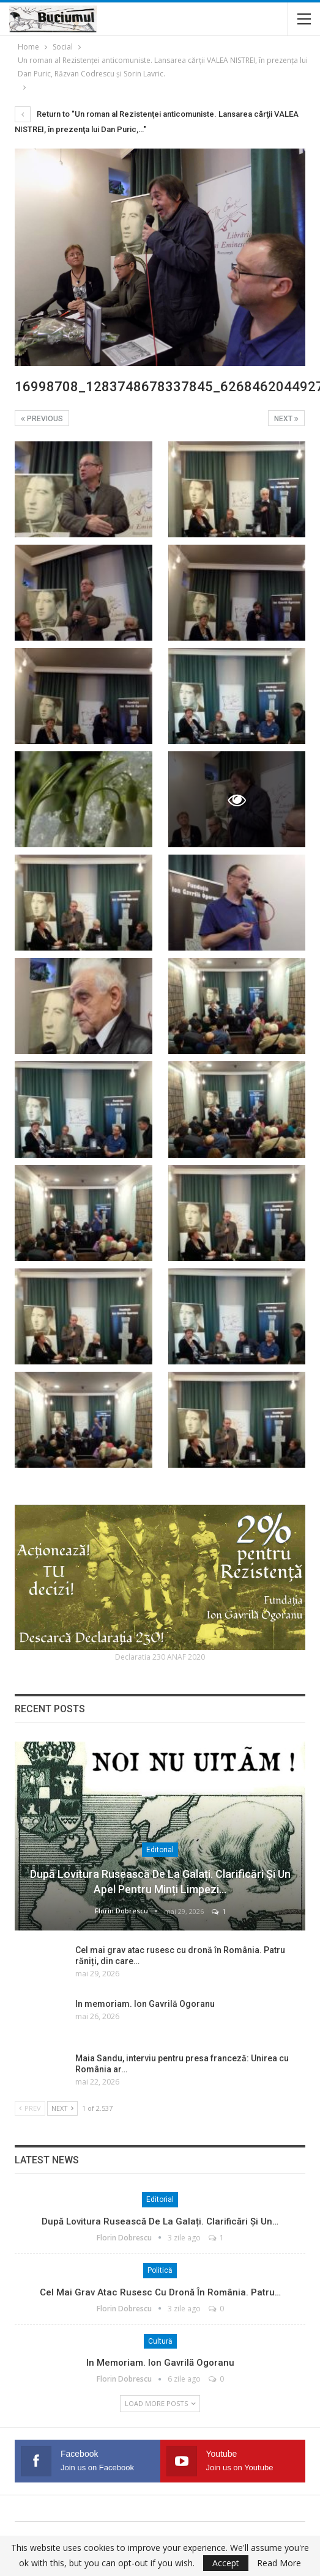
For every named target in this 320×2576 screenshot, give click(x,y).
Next (286, 418)
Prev (30, 2108)
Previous (42, 418)
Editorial (160, 1850)
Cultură (160, 2341)
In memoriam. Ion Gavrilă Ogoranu (145, 2004)
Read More (279, 2563)
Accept (225, 2563)
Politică (160, 2270)
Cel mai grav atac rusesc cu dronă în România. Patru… (160, 2292)
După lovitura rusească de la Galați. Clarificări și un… (160, 2221)
